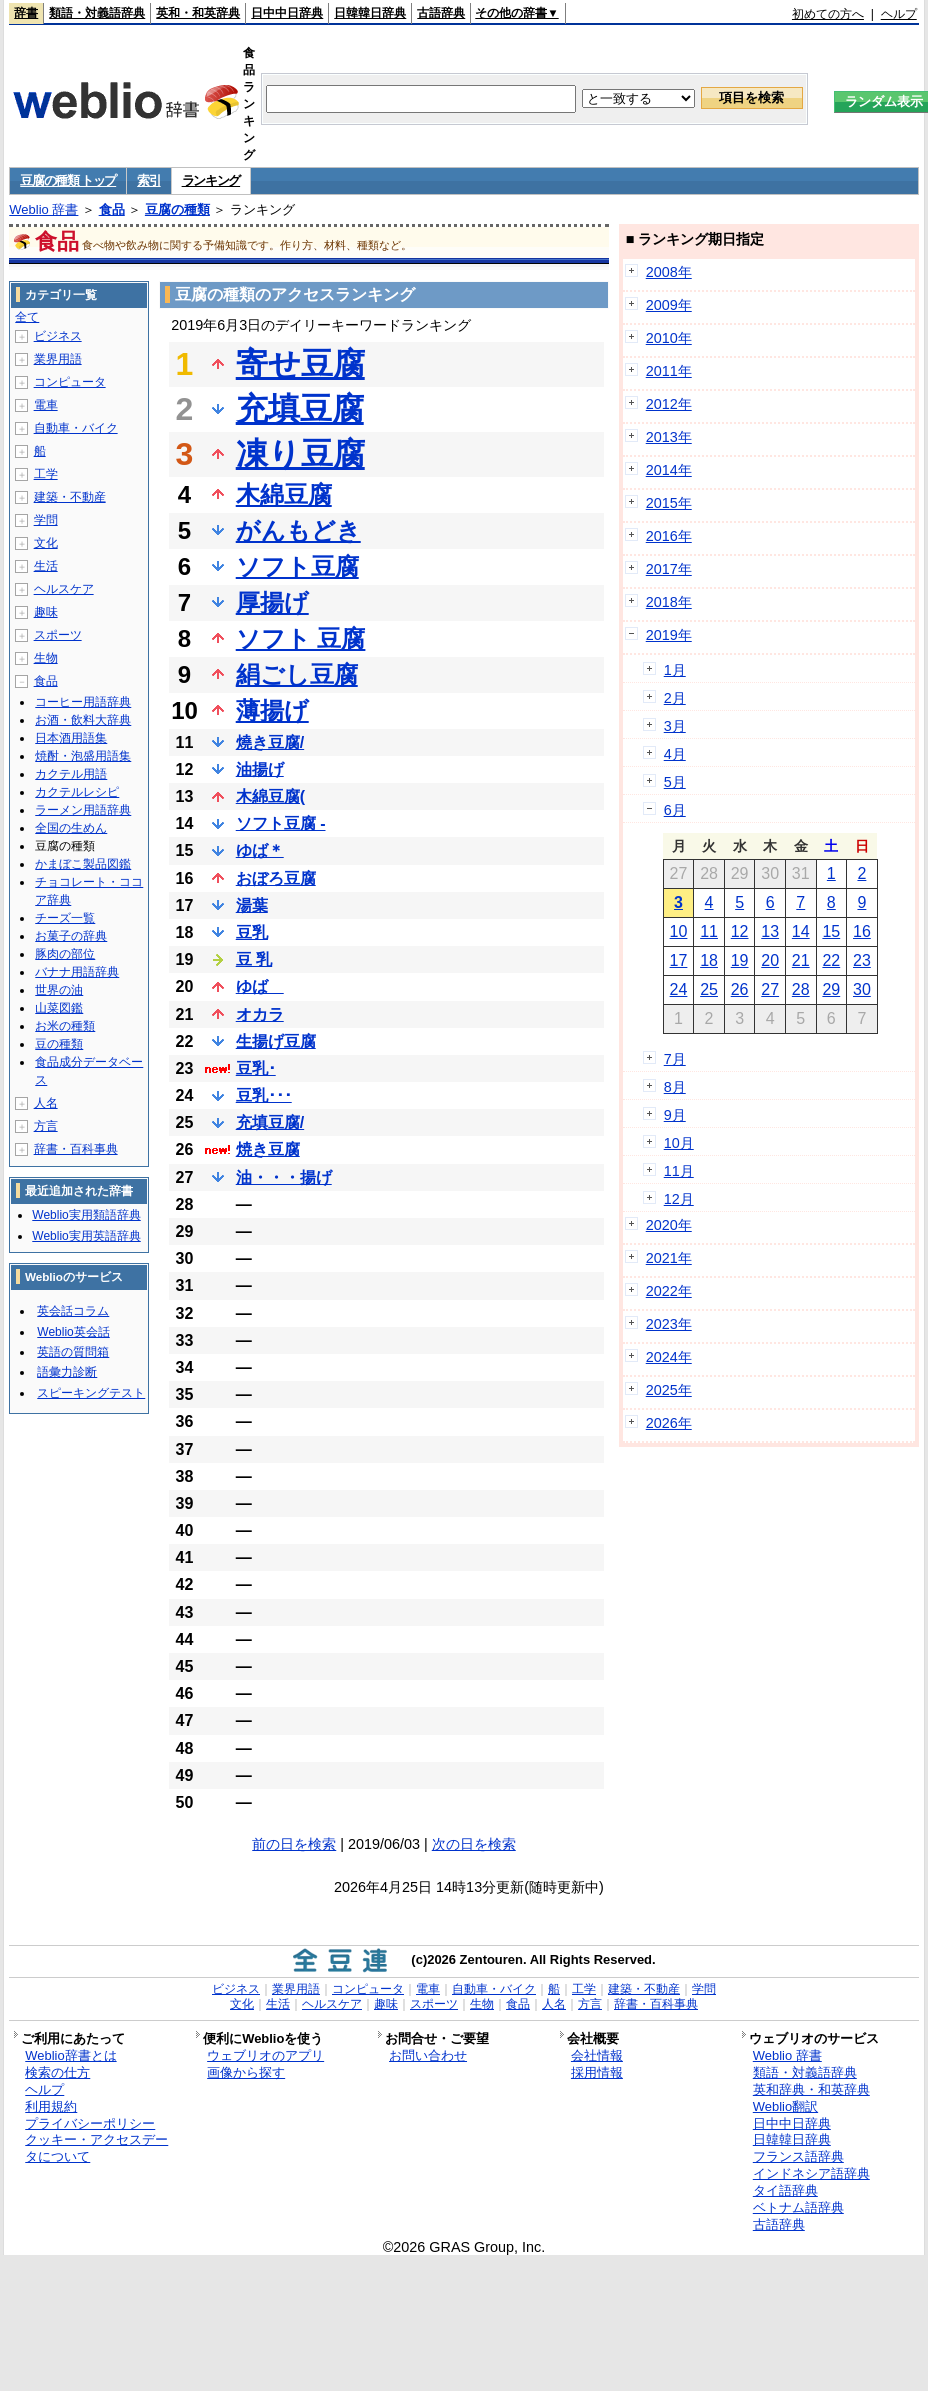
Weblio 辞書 (43, 209)
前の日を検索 (294, 1844)
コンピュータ (70, 382)
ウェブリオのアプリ (265, 2055)
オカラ (260, 1014)
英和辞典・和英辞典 (811, 2089)
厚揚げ (272, 602)
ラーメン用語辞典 (83, 810)
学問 (46, 520)
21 (801, 960)
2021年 (669, 1258)
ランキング (211, 180)
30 (862, 989)
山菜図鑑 (59, 1008)
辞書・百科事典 (76, 1149)
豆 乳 (254, 959)
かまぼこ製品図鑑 (83, 864)
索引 (148, 180)
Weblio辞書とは (70, 2055)
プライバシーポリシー (90, 2123)
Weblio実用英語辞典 (86, 1236)
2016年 (669, 536)
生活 (46, 566)
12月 (679, 1199)
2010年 (669, 338)
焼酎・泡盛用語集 (83, 756)
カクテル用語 (71, 774)
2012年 (669, 404)
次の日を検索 (474, 1844)
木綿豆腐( (270, 796)
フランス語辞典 (798, 2156)
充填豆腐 (300, 409)
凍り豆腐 (300, 454)
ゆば (260, 986)
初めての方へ (828, 14)
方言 (46, 1126)
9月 (675, 1115)
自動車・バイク (76, 428)
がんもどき (298, 530)
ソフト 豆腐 (301, 638)
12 (740, 931)
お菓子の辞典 (71, 936)
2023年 (669, 1324)
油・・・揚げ (284, 1177)
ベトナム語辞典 (798, 2207)
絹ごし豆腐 (297, 674)
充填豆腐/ (270, 1122)
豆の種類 (59, 1044)
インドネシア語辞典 (811, 2173)
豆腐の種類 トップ (68, 180)
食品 (112, 209)
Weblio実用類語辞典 (86, 1215)
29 (831, 989)
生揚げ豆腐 (276, 1041)
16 (862, 931)
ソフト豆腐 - (281, 823)
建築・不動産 (70, 497)
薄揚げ (272, 710)
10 (679, 931)
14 (801, 931)
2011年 (669, 371)
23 (862, 960)
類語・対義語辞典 (97, 13)
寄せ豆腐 (300, 364)
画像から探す (246, 2072)
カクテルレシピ (77, 792)
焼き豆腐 (268, 1149)
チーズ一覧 (65, 918)
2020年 (669, 1225)
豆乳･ (256, 1068)
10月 (679, 1143)
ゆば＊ (260, 850)
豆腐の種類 (177, 209)
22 (831, 960)
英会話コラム (73, 1311)
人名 (46, 1103)
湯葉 (252, 905)
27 (770, 989)
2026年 (669, 1423)
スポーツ (58, 635)
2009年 (669, 305)
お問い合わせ (428, 2055)
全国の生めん (71, 828)
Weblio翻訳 (785, 2106)
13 (770, 931)
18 (709, 960)
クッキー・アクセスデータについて (96, 2148)
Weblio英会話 (73, 1332)
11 (709, 931)
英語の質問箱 (73, 1352)
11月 (679, 1171)
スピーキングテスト (91, 1393)
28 (801, 989)
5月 (675, 782)
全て (27, 317)
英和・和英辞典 (198, 13)
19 (740, 960)
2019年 (669, 635)
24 (679, 989)
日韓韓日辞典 (370, 13)
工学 (46, 474)
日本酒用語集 (71, 738)
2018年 (669, 602)
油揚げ (260, 769)
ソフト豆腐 (297, 566)
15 (831, 931)
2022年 (669, 1291)
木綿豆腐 (284, 494)
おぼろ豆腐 (276, 878)
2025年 (669, 1390)
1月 (675, 670)
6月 (675, 810)
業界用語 (58, 359)
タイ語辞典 (785, 2190)
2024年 (669, 1357)
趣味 (46, 612)
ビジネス (58, 336)
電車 (46, 405)
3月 (675, 726)
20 (770, 960)
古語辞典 (441, 13)
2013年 (669, 437)
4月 (675, 754)
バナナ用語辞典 (77, 972)
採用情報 (597, 2072)
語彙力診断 (67, 1372)
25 (709, 989)
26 (740, 989)
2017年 (669, 569)
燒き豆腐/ (270, 742)
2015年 (669, 503)
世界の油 (59, 990)
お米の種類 (65, 1026)
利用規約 (51, 2106)
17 (679, 960)
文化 (46, 543)
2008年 (669, 272)
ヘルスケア (64, 589)
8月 (675, 1087)
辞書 (26, 13)
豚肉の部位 (65, 954)
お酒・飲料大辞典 (83, 720)
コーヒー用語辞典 (83, 702)
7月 (675, 1059)
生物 (46, 658)
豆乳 (252, 932)
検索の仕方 (57, 2072)
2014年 (669, 470)
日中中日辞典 (287, 13)
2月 (675, 698)
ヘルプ (899, 14)
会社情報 (597, 2055)
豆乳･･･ (264, 1095)
